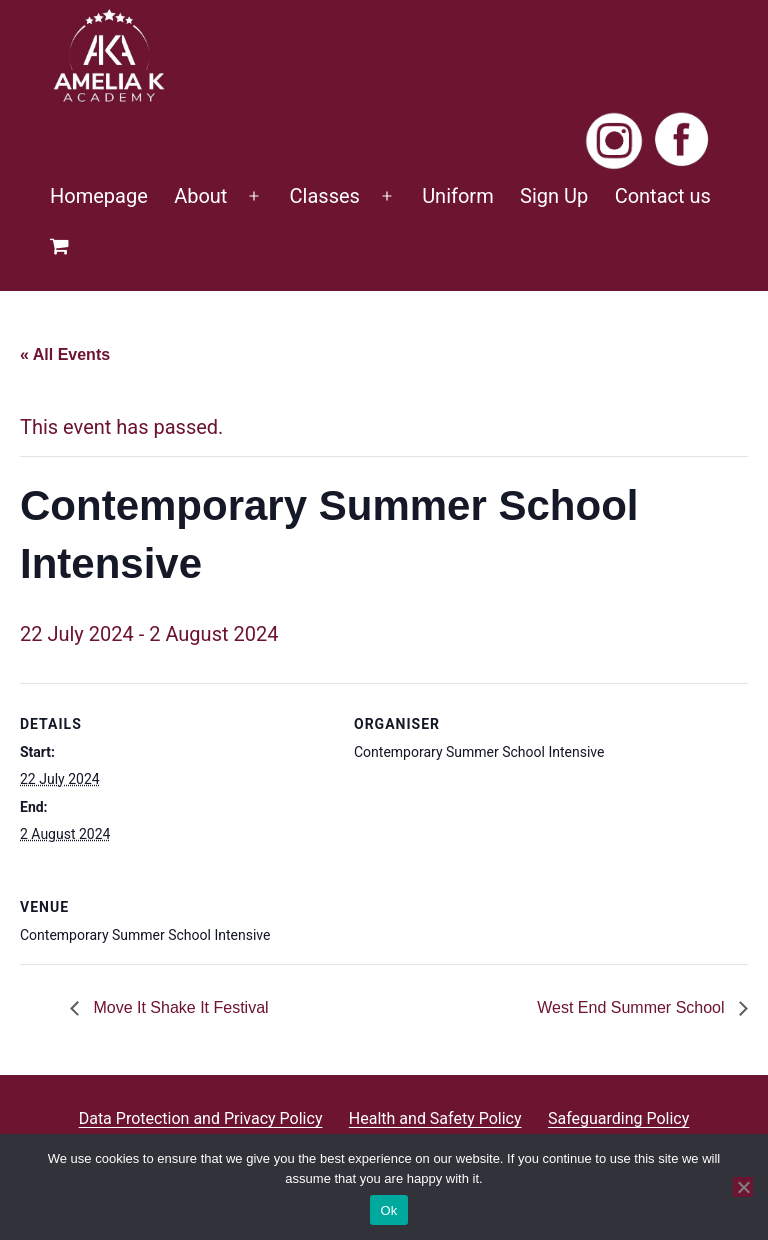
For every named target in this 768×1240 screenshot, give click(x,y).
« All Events (65, 354)
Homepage (99, 196)
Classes (325, 196)
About (200, 196)
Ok (388, 1210)
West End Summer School (633, 1007)
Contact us (663, 196)
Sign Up (554, 196)
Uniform (458, 196)
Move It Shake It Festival (179, 1007)
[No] (743, 1187)
